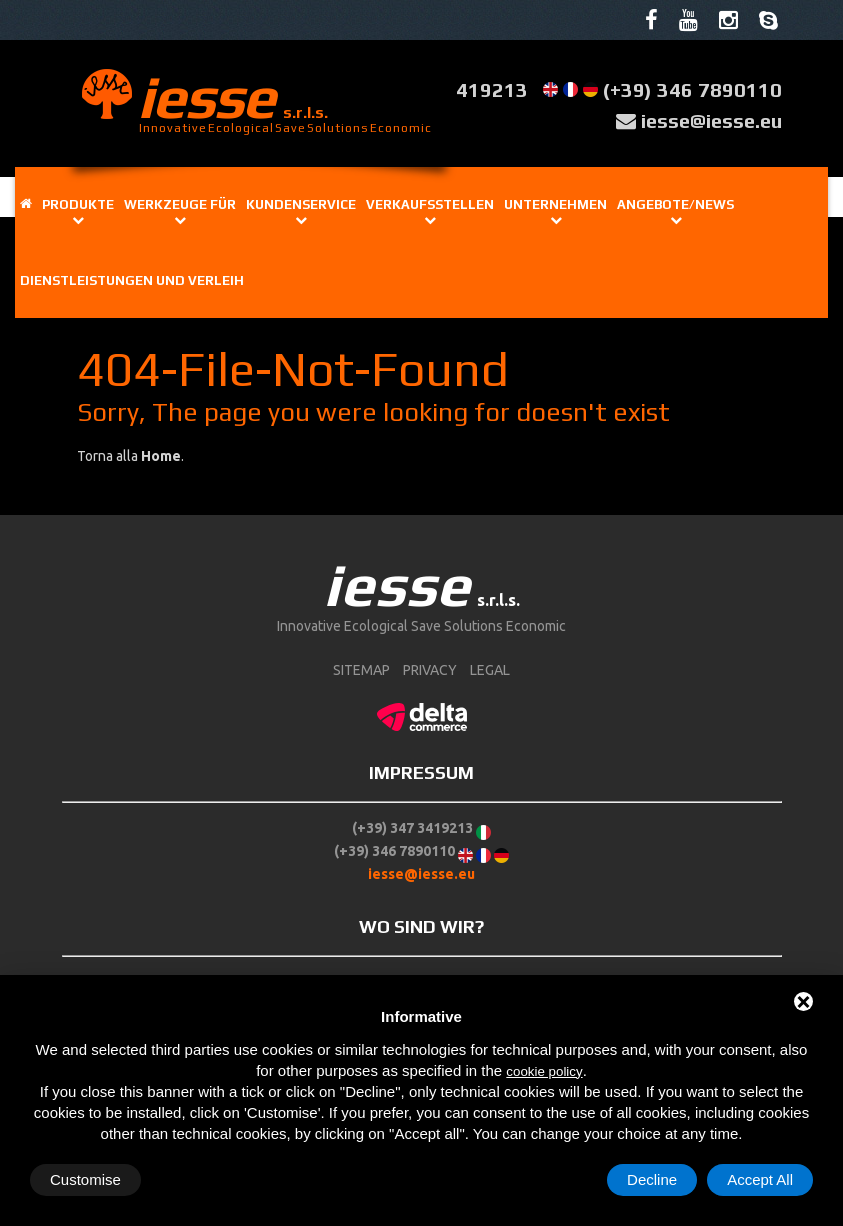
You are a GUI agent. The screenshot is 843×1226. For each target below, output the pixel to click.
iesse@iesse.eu (711, 120)
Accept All (760, 1179)
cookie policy (544, 1071)
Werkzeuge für (180, 204)
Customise (85, 1179)
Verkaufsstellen (430, 204)
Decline (652, 1179)
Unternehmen (555, 204)
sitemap (361, 670)
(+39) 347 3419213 (412, 828)
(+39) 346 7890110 (692, 89)
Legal (490, 670)
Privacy (430, 670)
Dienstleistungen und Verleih (132, 280)
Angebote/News (675, 204)
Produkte (78, 204)
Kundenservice (301, 204)
